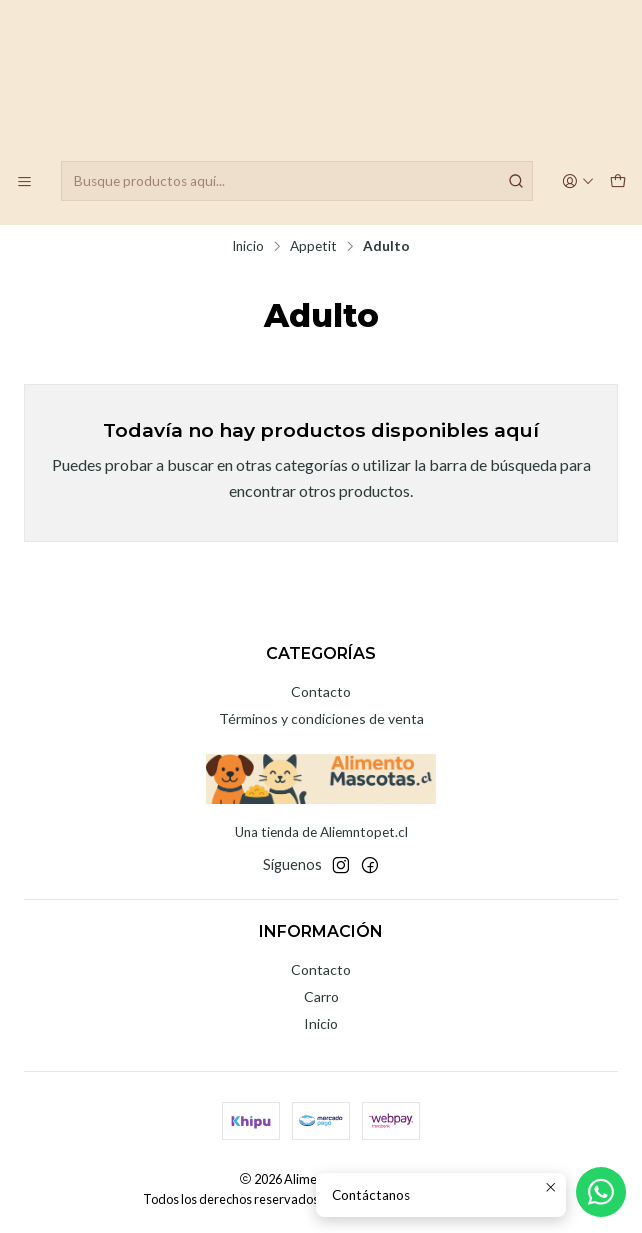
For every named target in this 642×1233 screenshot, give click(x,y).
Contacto (321, 691)
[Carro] (618, 181)
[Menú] (24, 181)
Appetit (313, 247)
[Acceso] (579, 181)
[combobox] (297, 181)
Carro (321, 996)
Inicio (248, 247)
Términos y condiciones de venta (321, 718)
